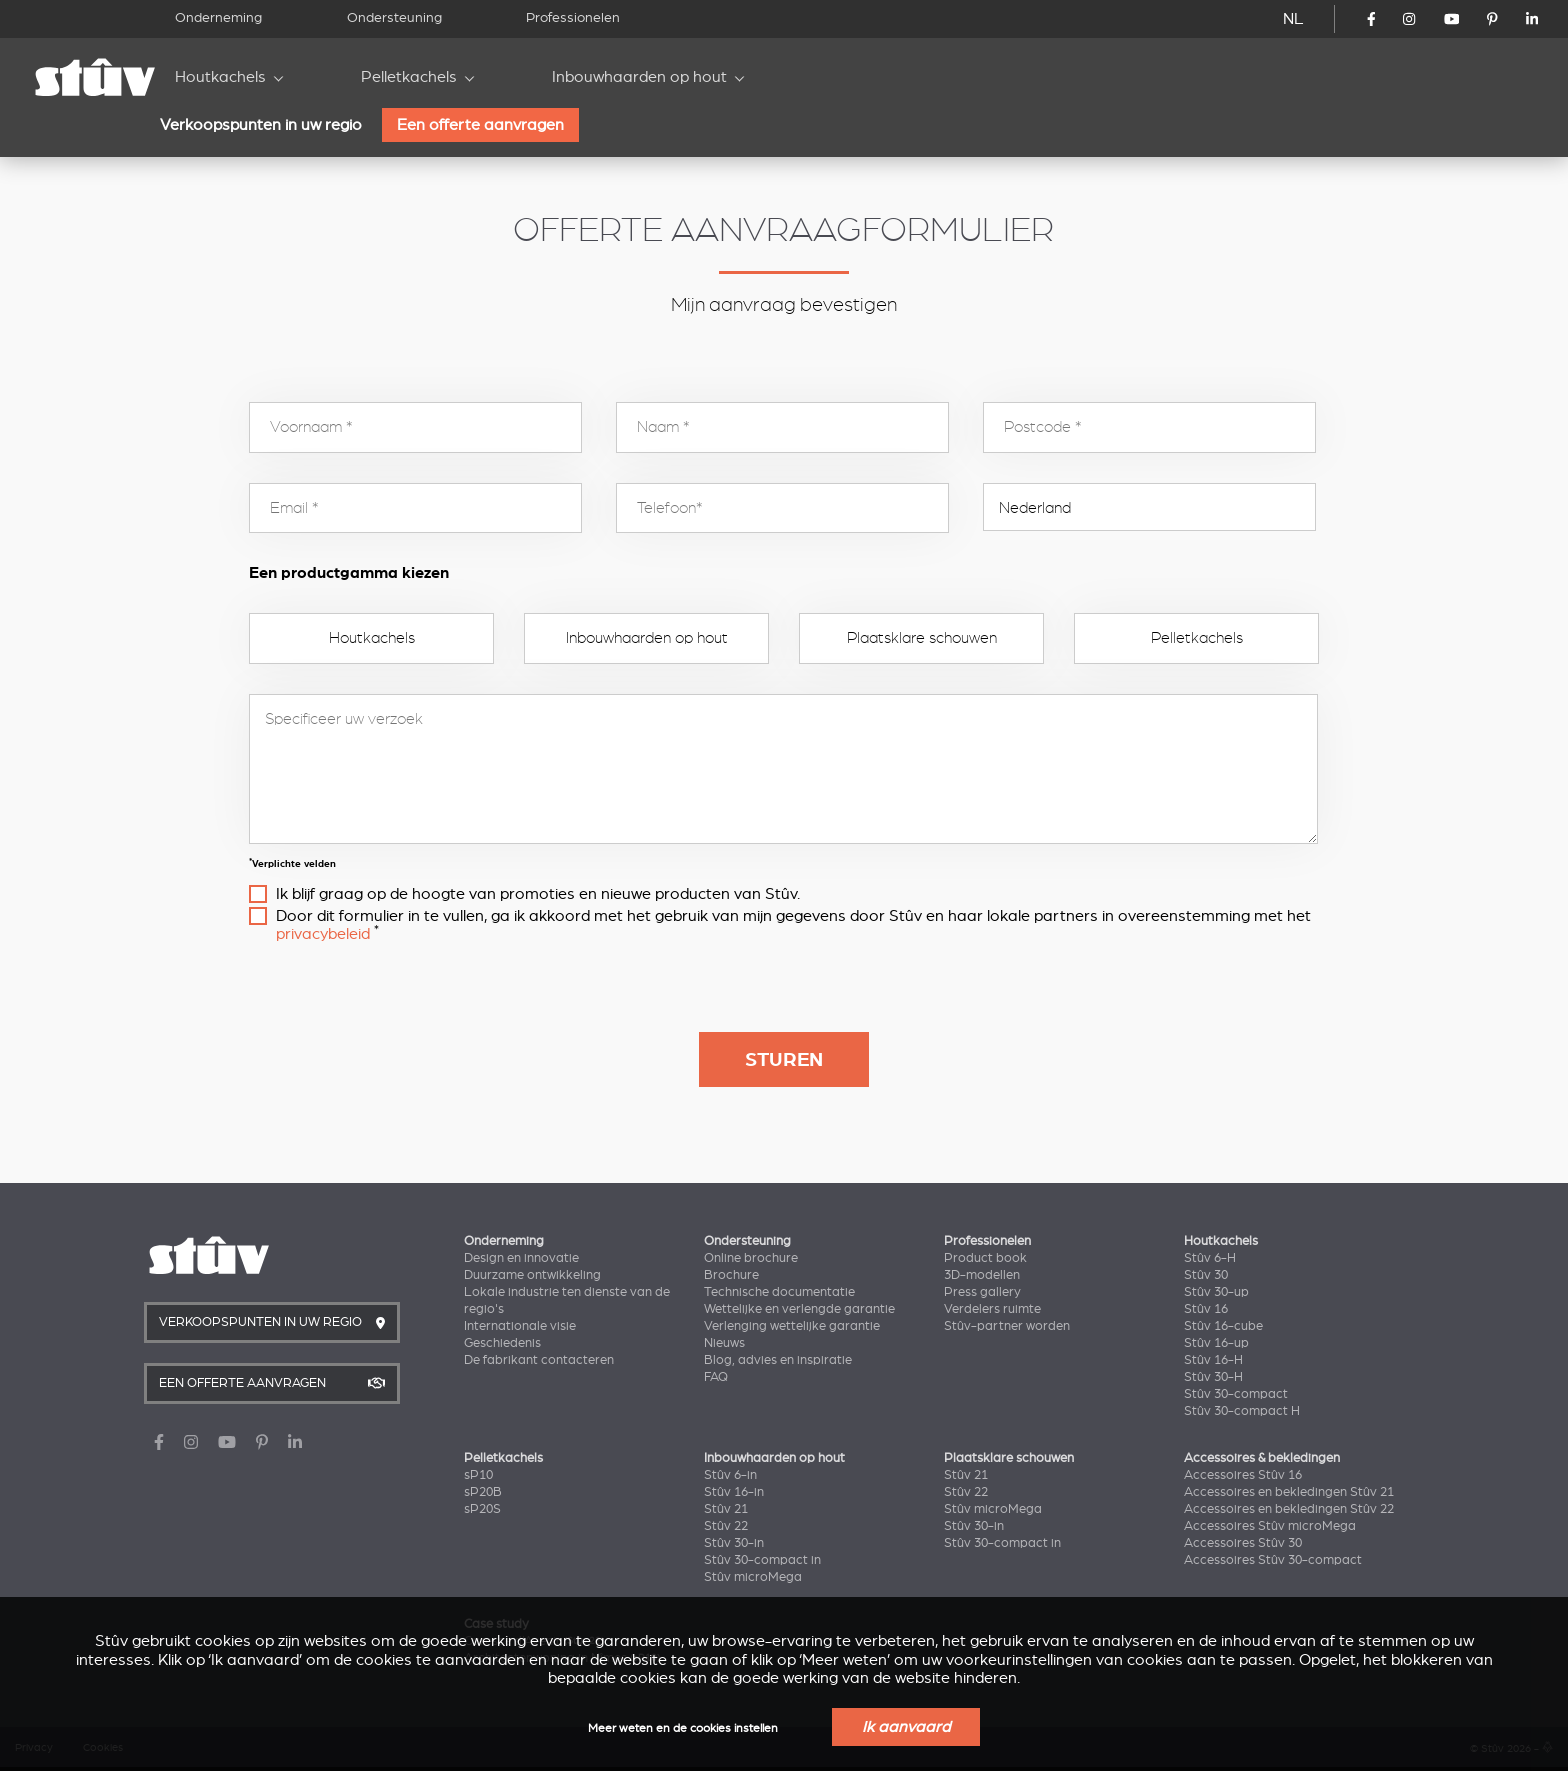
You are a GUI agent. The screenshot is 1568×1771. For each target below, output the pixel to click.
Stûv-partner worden (1007, 1326)
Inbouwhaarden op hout (639, 77)
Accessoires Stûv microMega (1270, 1526)
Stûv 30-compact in (762, 1560)
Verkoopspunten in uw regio (261, 125)
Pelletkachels (409, 77)
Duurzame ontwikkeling (532, 1275)
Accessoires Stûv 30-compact (1273, 1560)
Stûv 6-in (730, 1475)
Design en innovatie (521, 1258)
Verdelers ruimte (992, 1309)
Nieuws (724, 1343)
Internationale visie (520, 1326)
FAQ (716, 1377)
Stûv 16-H (1213, 1360)
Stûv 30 (1206, 1275)
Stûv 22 (726, 1526)
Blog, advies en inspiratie (778, 1360)
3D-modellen (982, 1275)
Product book (985, 1258)
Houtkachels (220, 77)
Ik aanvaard (906, 1727)
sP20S (482, 1509)
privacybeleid (323, 934)
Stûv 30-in (734, 1543)
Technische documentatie (779, 1292)
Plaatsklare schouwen (922, 638)
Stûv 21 (726, 1509)
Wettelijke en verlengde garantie (799, 1309)
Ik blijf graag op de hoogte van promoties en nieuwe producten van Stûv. (538, 894)
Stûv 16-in (734, 1492)
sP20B (483, 1492)
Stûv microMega (753, 1577)
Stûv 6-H (1210, 1258)
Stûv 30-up (1216, 1292)
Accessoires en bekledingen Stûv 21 (1289, 1492)
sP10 (478, 1475)
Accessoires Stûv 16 (1243, 1475)
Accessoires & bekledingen (1262, 1458)
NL (1293, 19)
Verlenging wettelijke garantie (792, 1326)
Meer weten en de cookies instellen (683, 1728)
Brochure (731, 1275)
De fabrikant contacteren (539, 1360)
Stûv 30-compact (1236, 1394)
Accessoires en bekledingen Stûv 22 (1289, 1509)
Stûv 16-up (1216, 1343)
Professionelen (573, 17)
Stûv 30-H (1213, 1377)
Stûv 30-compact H (1242, 1411)
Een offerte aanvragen (480, 125)
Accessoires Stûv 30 (1243, 1543)
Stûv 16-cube (1223, 1326)
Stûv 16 (1206, 1309)
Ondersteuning (394, 17)
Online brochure (751, 1258)
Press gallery (982, 1292)
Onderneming (218, 17)
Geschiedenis (502, 1343)
